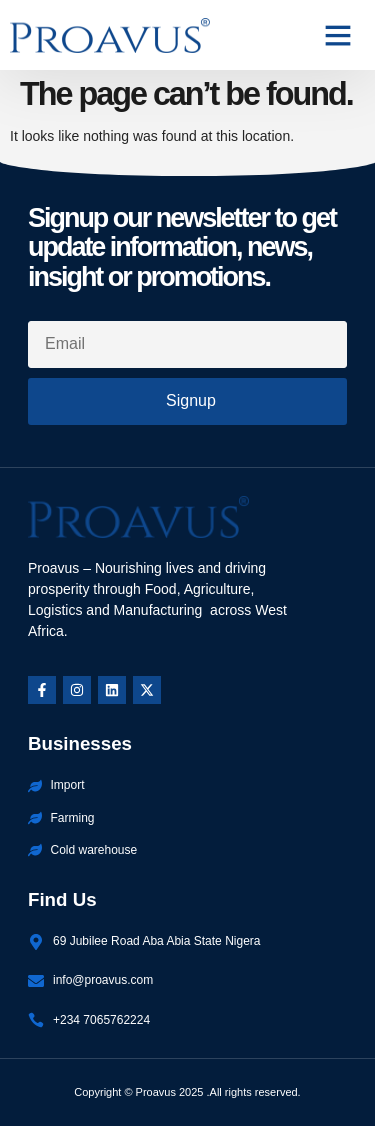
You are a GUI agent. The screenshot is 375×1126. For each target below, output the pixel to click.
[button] (338, 35)
